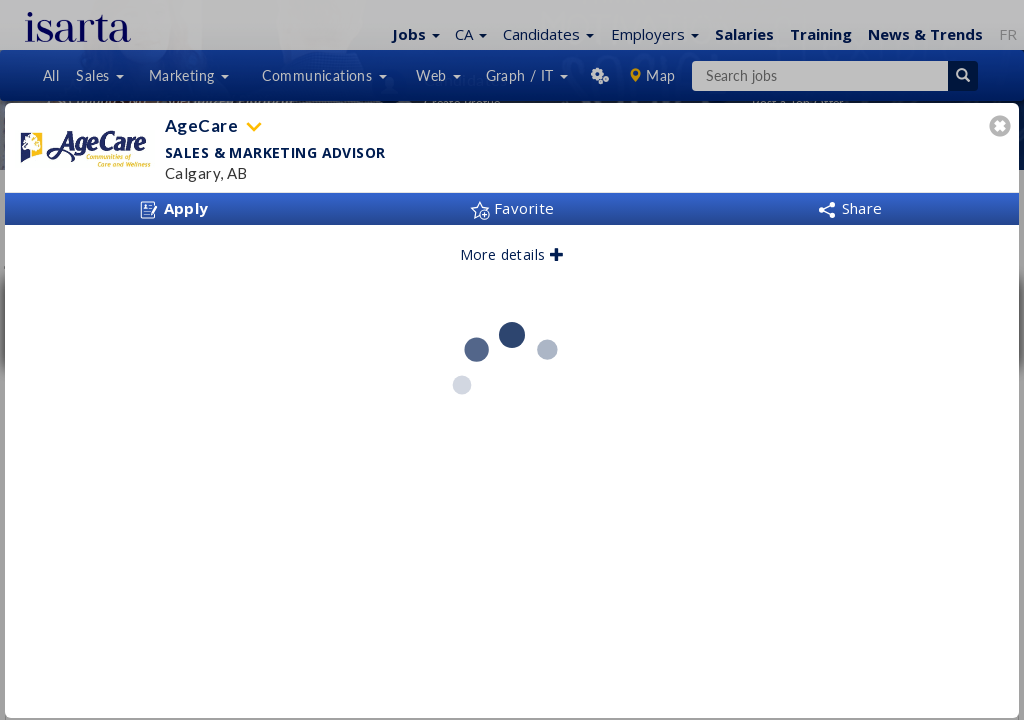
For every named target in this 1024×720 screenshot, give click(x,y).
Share (850, 208)
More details (512, 254)
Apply (174, 209)
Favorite (512, 208)
